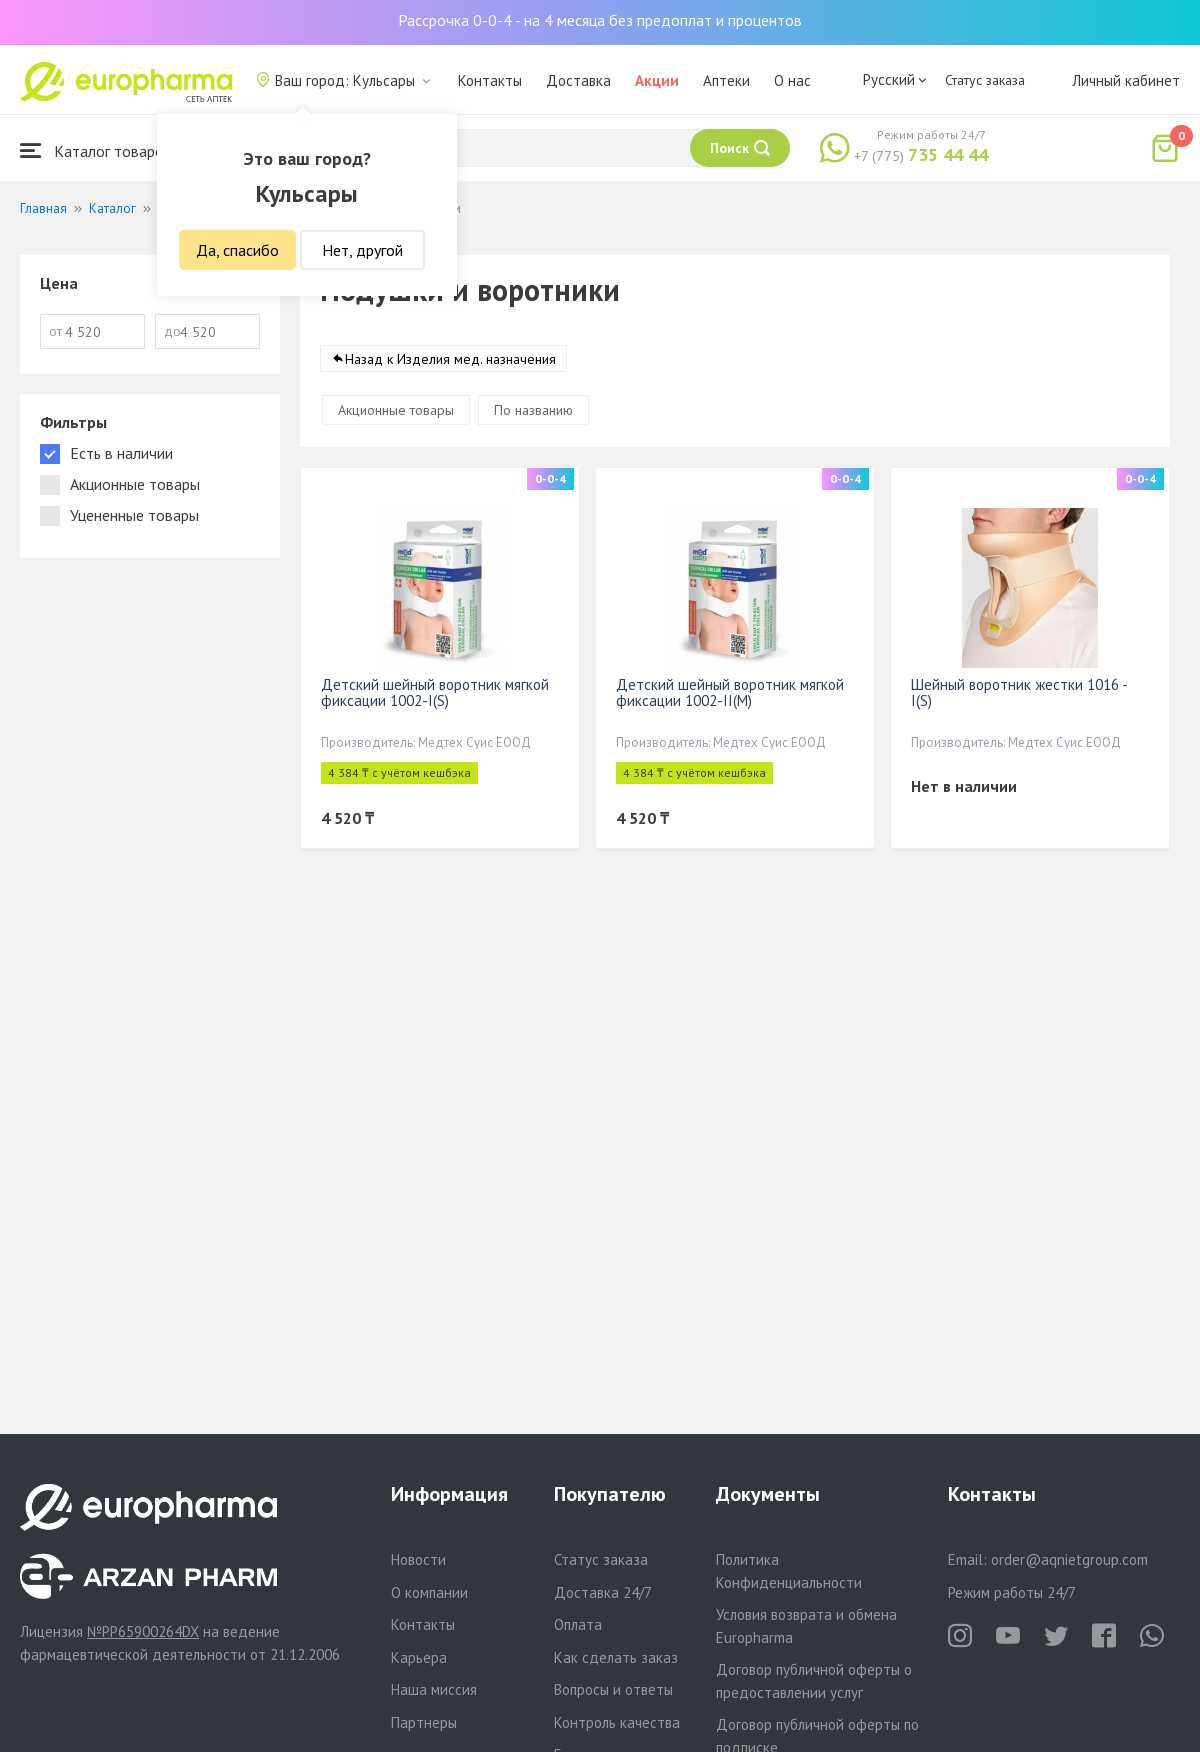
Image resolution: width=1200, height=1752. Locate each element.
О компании (429, 1592)
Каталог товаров (96, 150)
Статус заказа (985, 80)
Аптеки (726, 80)
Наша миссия (434, 1689)
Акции (657, 80)
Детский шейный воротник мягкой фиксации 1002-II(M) (730, 692)
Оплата (578, 1624)
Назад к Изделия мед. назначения (450, 359)
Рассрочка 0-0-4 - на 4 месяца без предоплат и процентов (600, 20)
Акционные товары (396, 410)
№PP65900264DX (143, 1631)
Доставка (578, 80)
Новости (418, 1559)
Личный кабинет (1126, 80)
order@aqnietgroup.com (1069, 1559)
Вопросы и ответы (613, 1689)
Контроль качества (617, 1722)
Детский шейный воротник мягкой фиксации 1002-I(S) (435, 692)
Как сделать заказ (616, 1657)
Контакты (490, 80)
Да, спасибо (237, 250)
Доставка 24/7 (603, 1592)
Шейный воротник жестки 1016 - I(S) (1019, 692)
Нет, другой (362, 250)
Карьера (419, 1657)
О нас (792, 80)
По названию (533, 410)
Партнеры (424, 1722)
